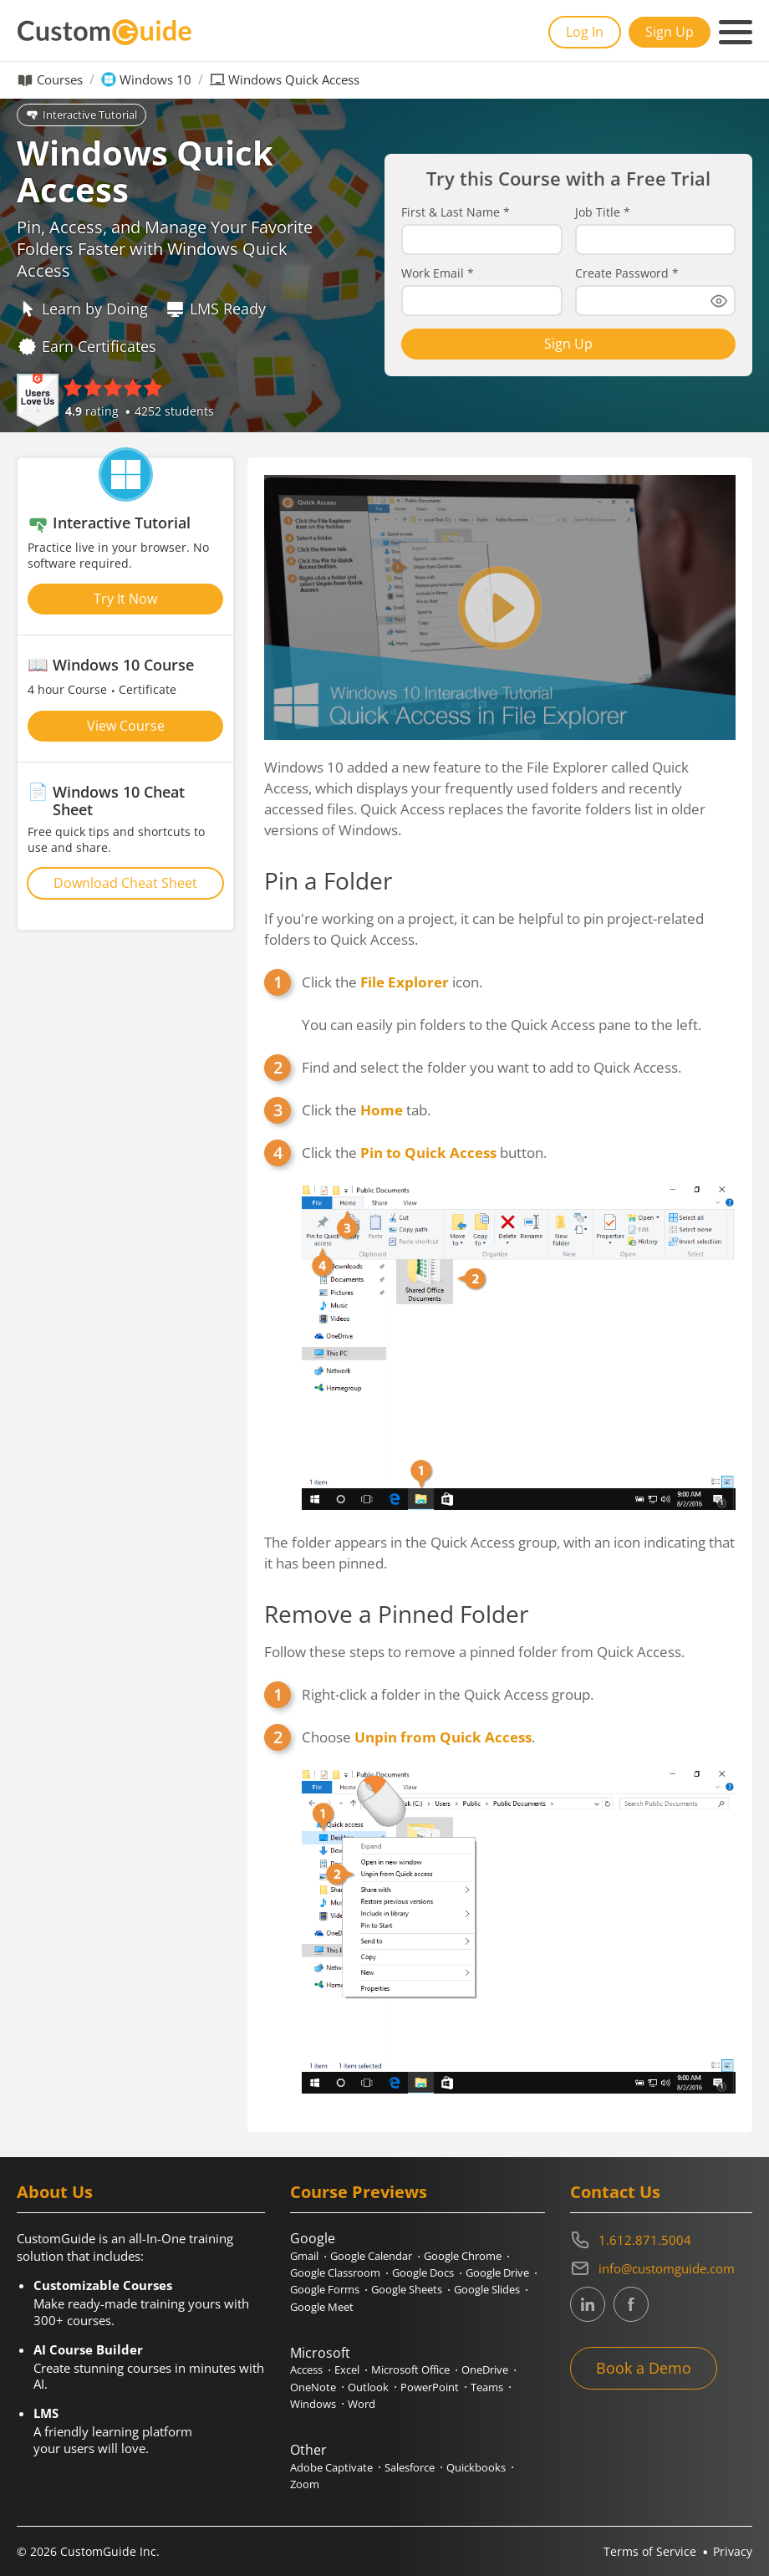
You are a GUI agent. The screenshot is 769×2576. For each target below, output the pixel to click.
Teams (487, 2387)
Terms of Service (649, 2551)
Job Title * (602, 212)
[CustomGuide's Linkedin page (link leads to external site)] (587, 2304)
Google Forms (324, 2289)
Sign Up (669, 32)
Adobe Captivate (331, 2467)
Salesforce (409, 2467)
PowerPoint (429, 2387)
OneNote (313, 2387)
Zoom (304, 2484)
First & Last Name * (455, 212)
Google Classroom (335, 2272)
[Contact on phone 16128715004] (661, 2240)
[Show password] (718, 301)
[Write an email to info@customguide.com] (661, 2268)
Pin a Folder (328, 880)
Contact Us (615, 2192)
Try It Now (125, 598)
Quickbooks (476, 2467)
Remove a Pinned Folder (396, 1614)
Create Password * (627, 273)
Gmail (304, 2255)
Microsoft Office (410, 2369)
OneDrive (484, 2369)
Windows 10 (155, 80)
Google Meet (322, 2306)
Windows (313, 2403)
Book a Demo (643, 2368)
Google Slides (487, 2289)
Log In (584, 32)
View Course (126, 726)
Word (361, 2403)
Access (306, 2369)
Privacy (732, 2551)
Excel (346, 2369)
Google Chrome (463, 2255)
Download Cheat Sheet (125, 883)
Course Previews (358, 2192)
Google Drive (497, 2272)
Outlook (368, 2387)
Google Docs (423, 2272)
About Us (55, 2192)
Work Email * (437, 273)
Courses (60, 80)
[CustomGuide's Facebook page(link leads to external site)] (631, 2304)
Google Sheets (406, 2289)
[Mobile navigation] (735, 32)
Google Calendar (371, 2255)
